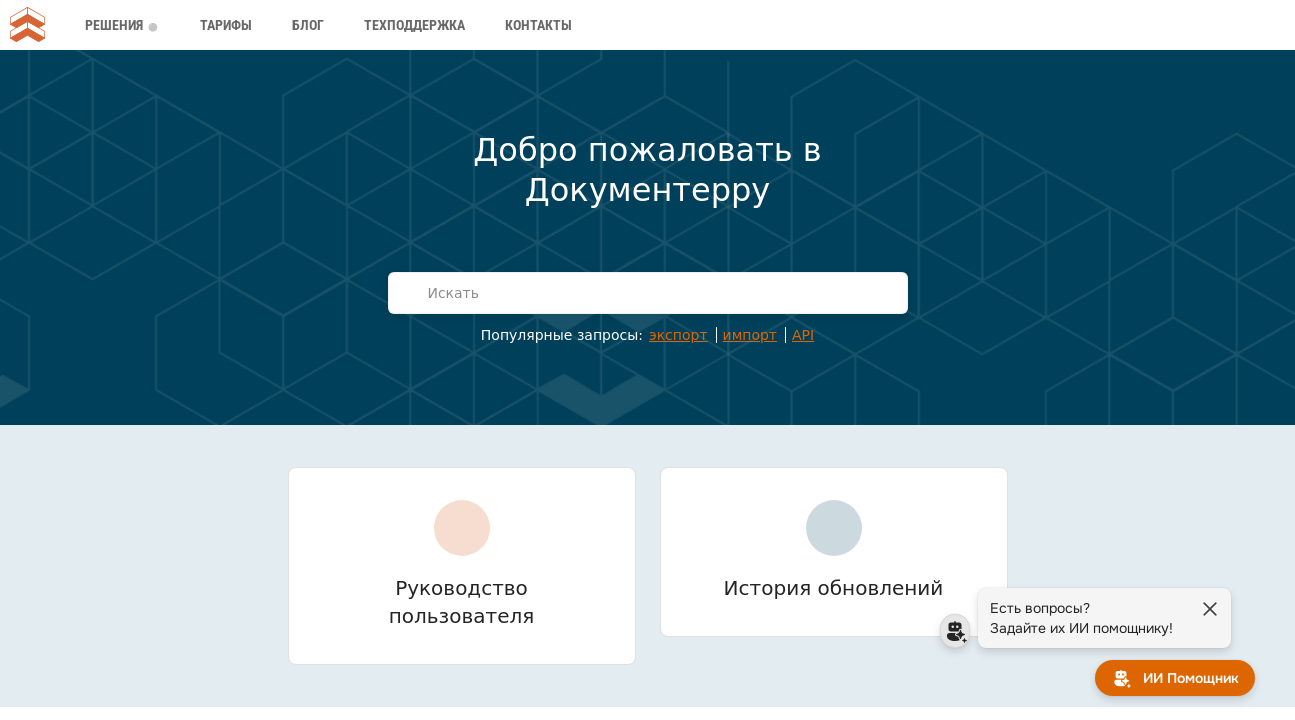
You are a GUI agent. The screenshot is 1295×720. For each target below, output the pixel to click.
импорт (750, 335)
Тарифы (226, 25)
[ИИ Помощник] (1175, 678)
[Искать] (660, 293)
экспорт (678, 335)
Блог (308, 25)
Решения (120, 25)
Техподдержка (414, 25)
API (803, 335)
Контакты (538, 25)
